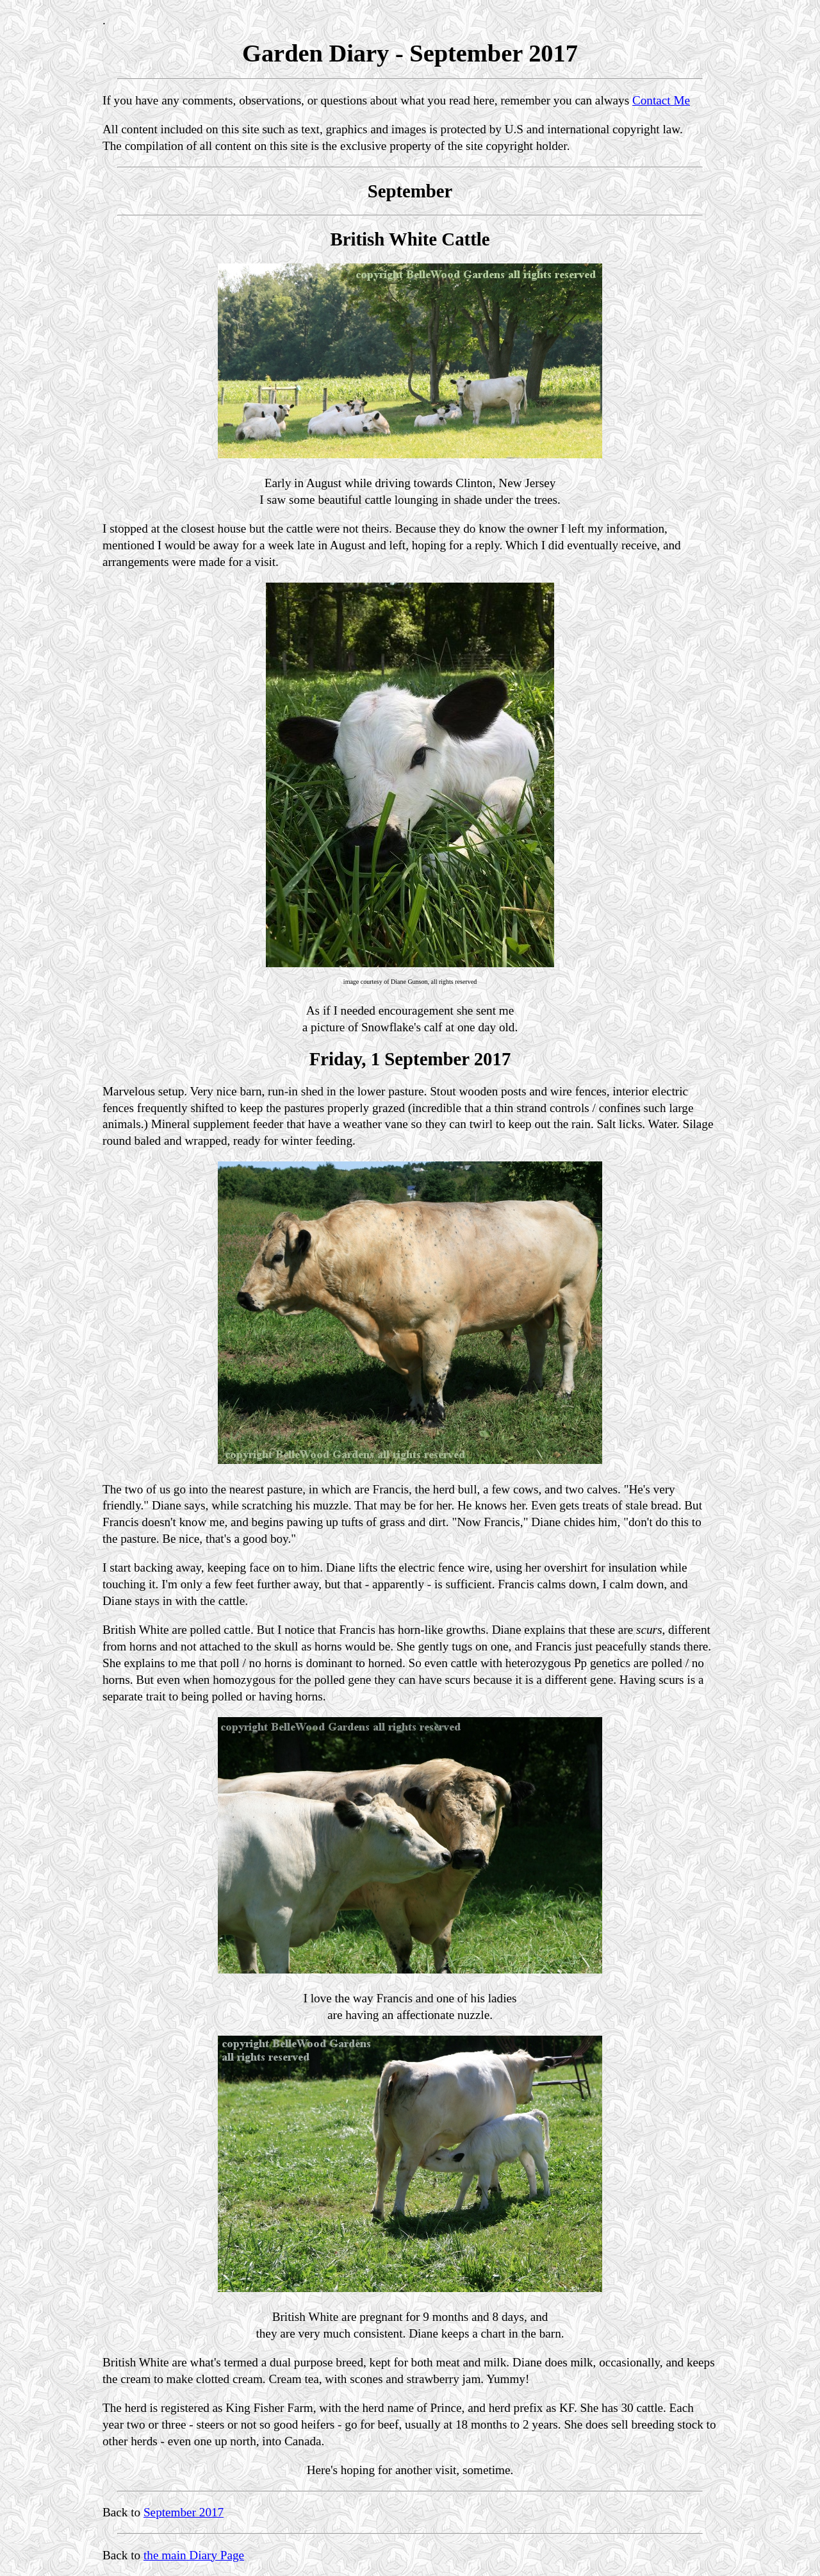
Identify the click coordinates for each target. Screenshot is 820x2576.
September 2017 (184, 2512)
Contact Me (661, 100)
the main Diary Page (194, 2555)
